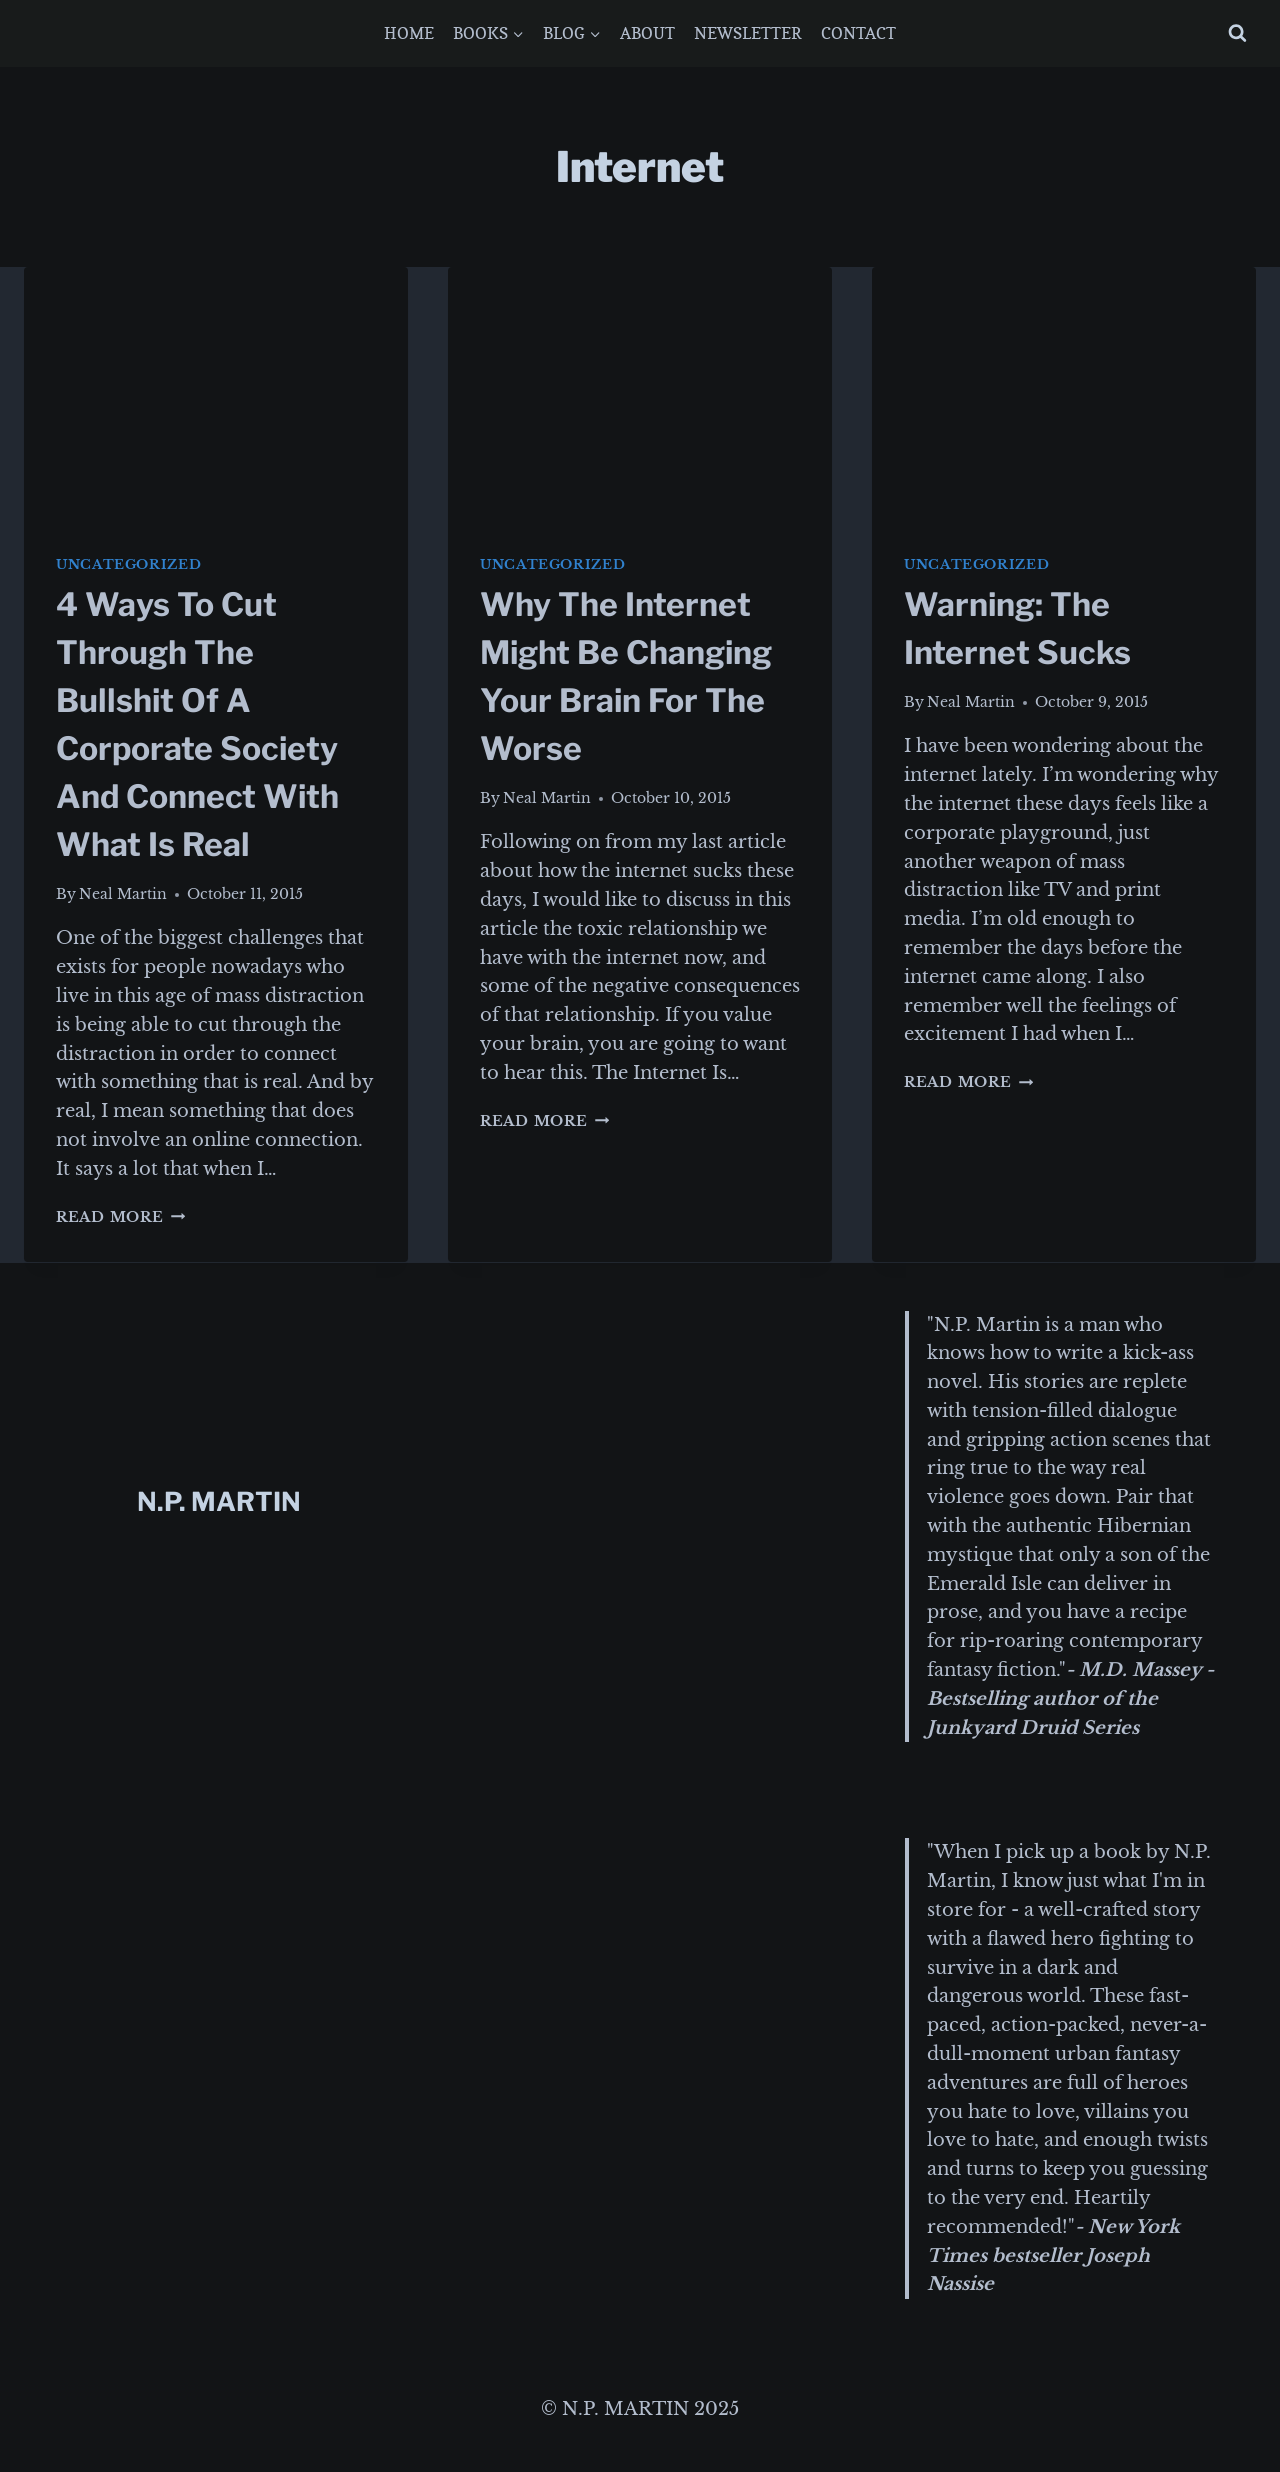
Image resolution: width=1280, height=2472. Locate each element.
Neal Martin (123, 894)
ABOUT (647, 33)
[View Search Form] (1237, 33)
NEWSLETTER (748, 33)
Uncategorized (128, 564)
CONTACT (858, 33)
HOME (409, 33)
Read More (120, 1217)
